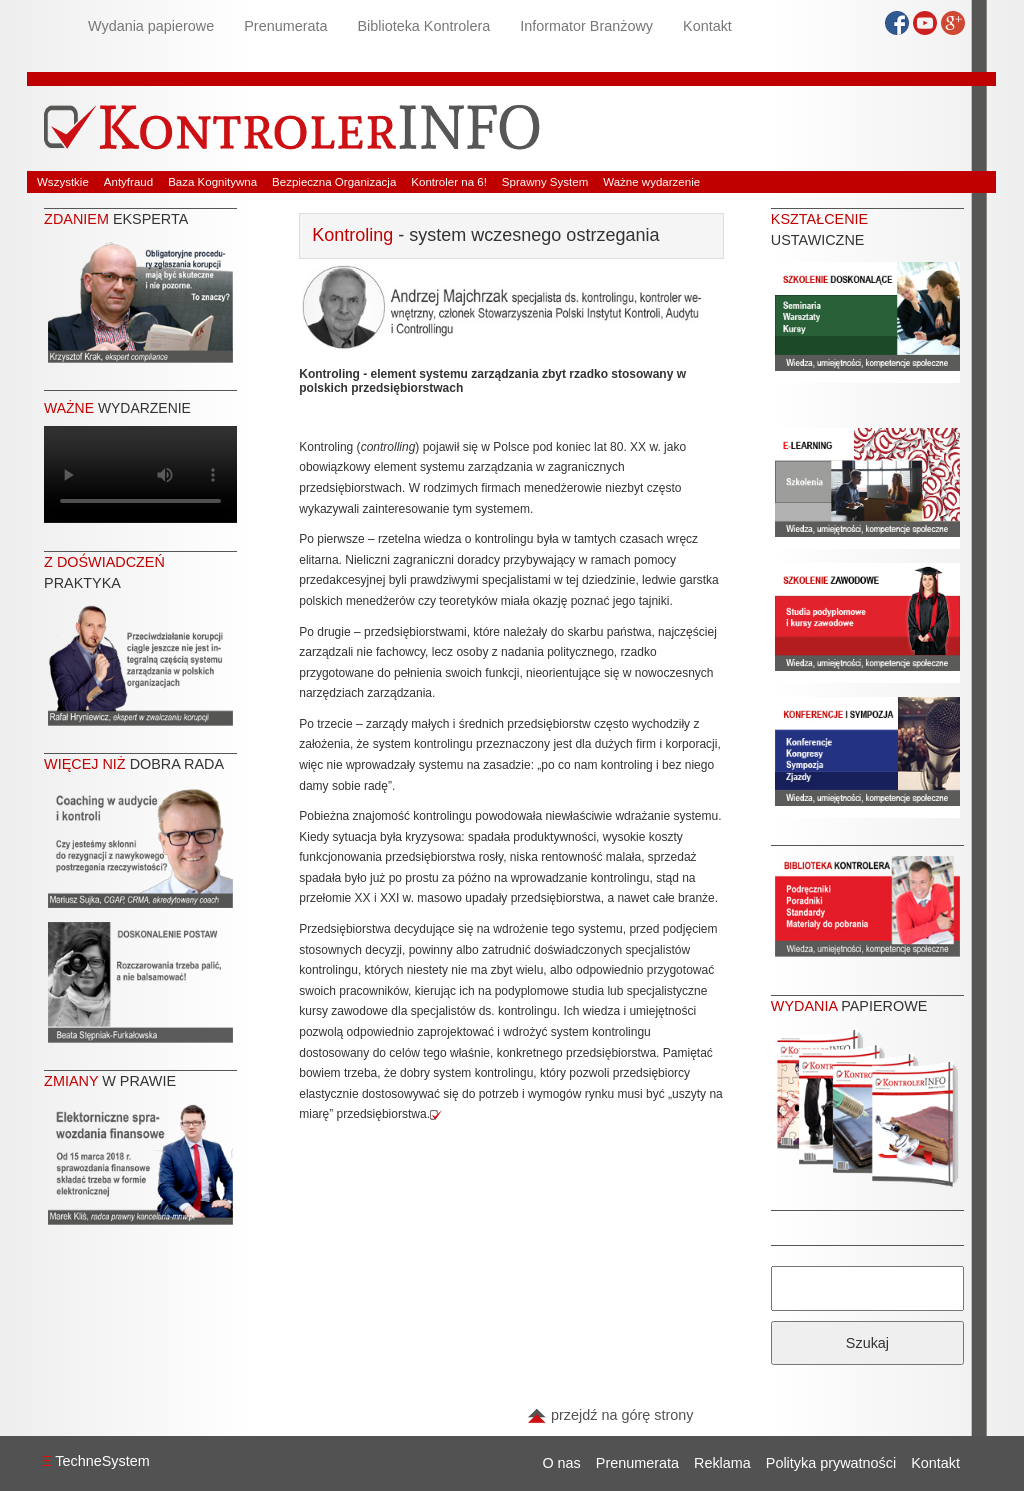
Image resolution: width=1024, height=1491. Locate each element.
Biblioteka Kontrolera (423, 26)
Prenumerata (285, 26)
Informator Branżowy (586, 26)
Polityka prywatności (831, 1463)
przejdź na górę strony (610, 1415)
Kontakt (707, 26)
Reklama (722, 1463)
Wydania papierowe (151, 26)
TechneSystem (96, 1461)
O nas (561, 1463)
